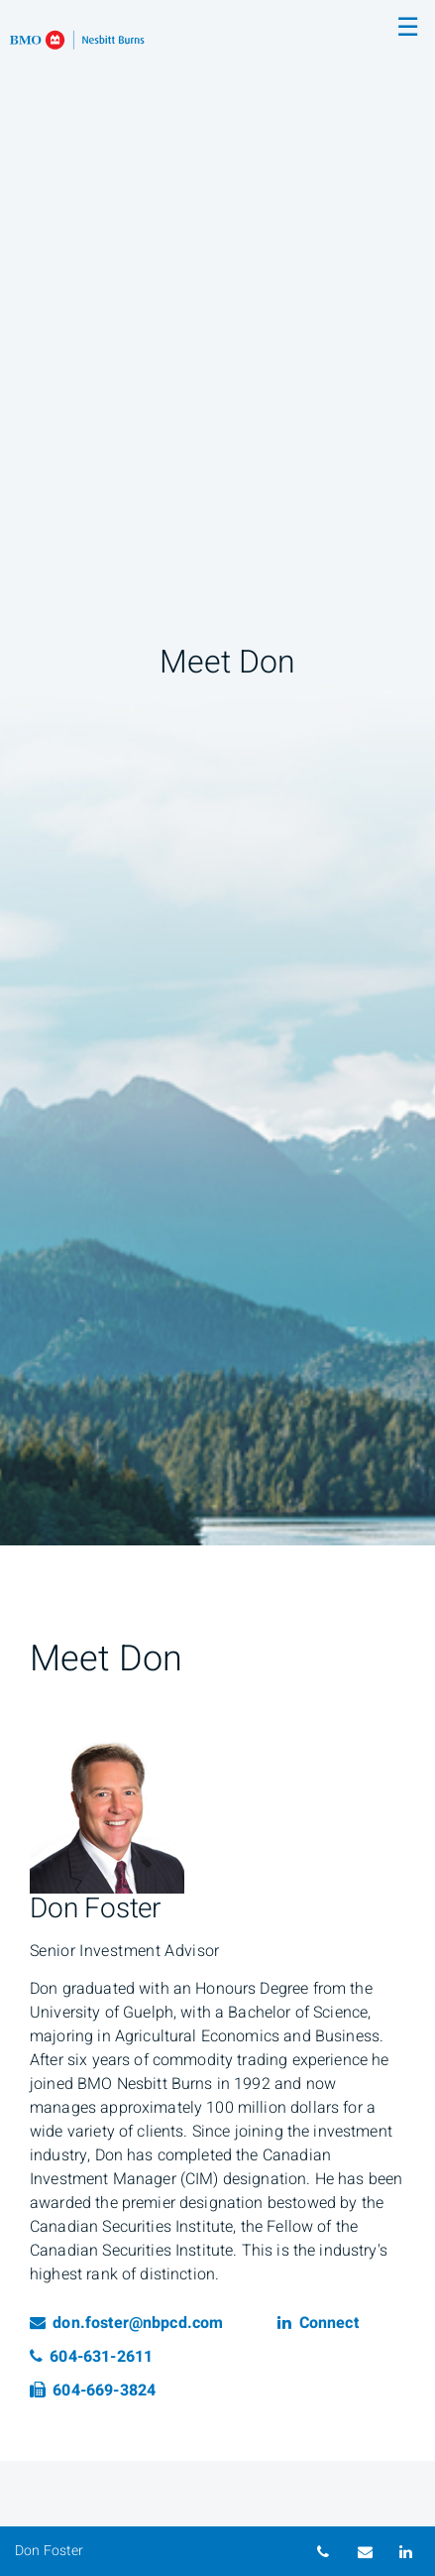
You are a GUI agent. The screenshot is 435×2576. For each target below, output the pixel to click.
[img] (217, 772)
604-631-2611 (91, 2357)
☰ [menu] (407, 28)
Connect (317, 2323)
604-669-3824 (93, 2390)
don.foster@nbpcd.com (126, 2323)
